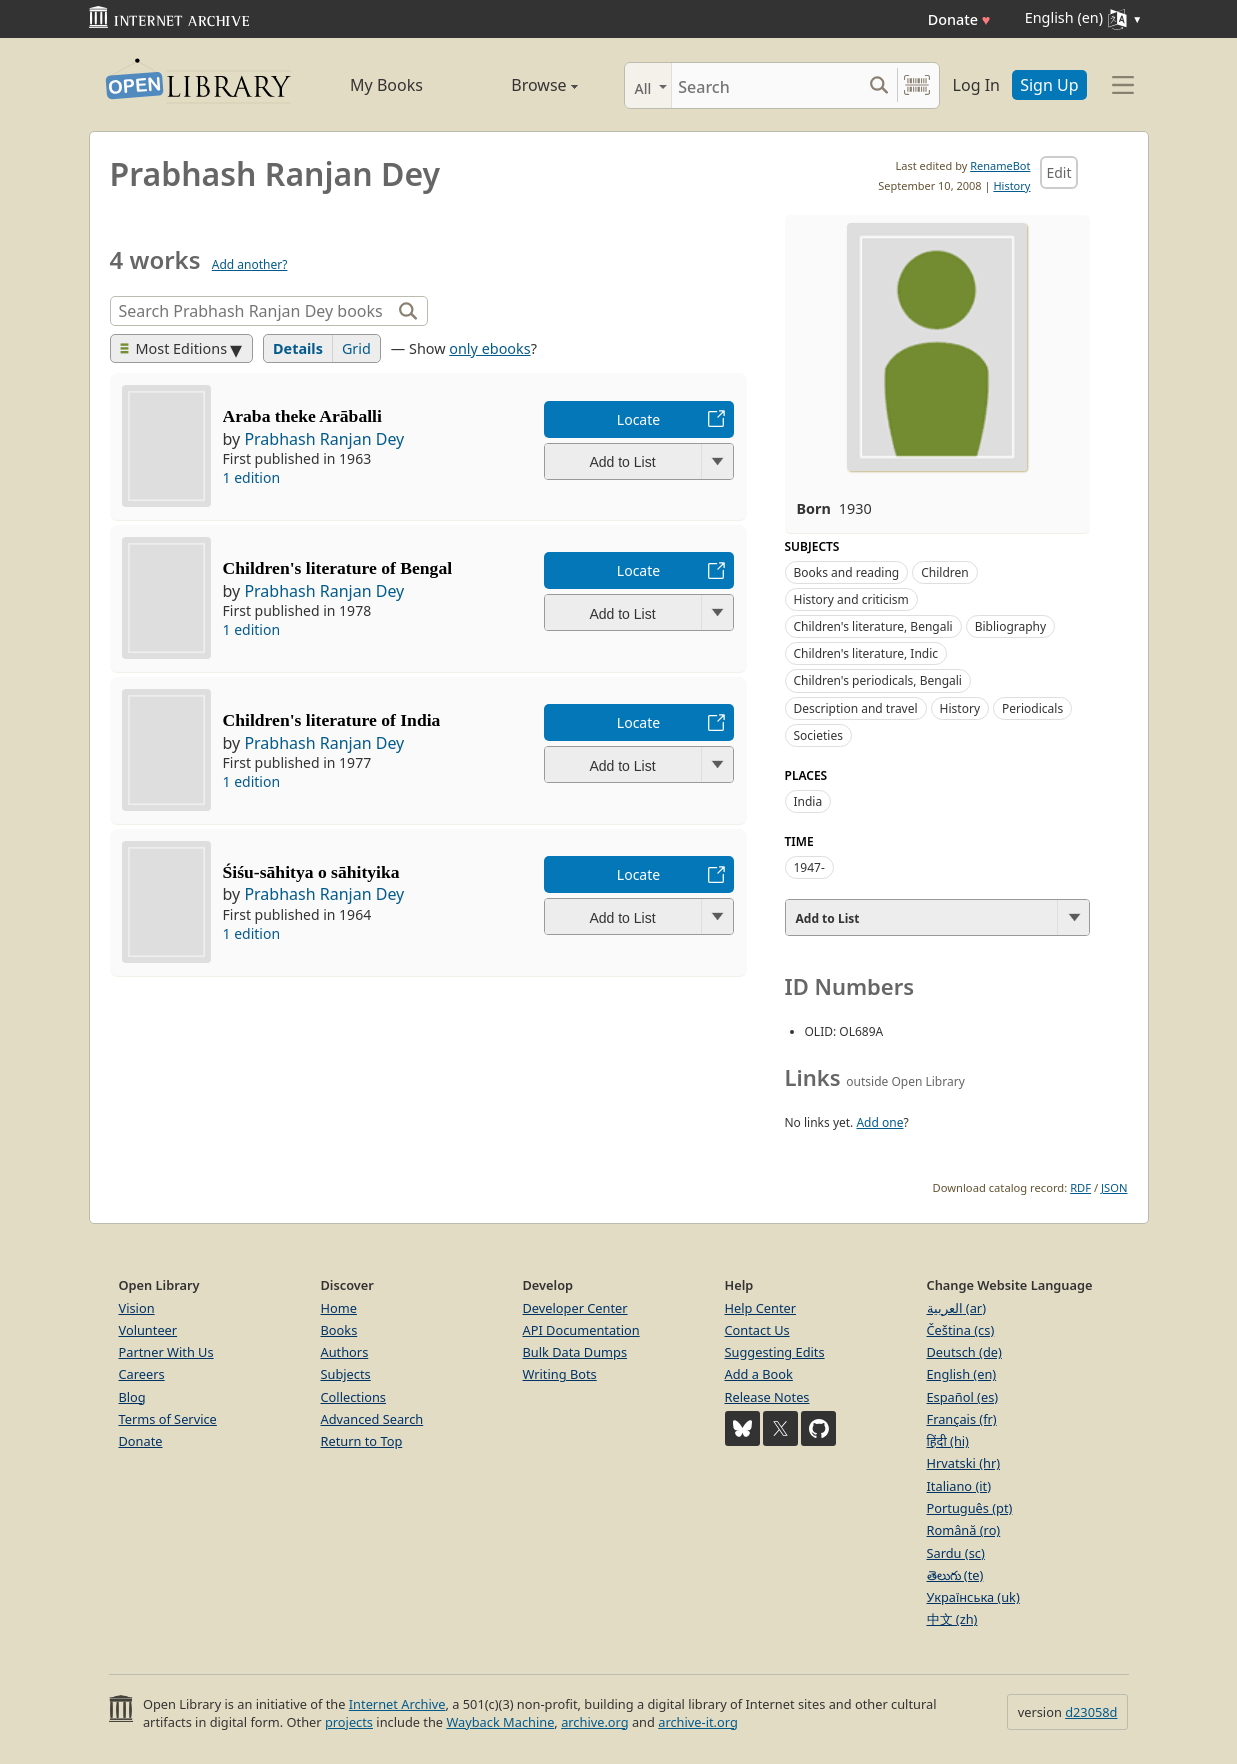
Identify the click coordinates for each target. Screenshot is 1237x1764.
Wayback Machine (500, 1722)
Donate (959, 19)
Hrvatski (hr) (964, 1463)
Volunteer (148, 1330)
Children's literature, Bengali (873, 626)
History (1011, 185)
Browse (522, 85)
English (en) (962, 1374)
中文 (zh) (952, 1619)
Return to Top (362, 1441)
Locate (638, 419)
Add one (879, 1122)
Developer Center (575, 1308)
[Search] (766, 85)
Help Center (761, 1308)
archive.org (594, 1722)
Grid (356, 348)
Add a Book (759, 1374)
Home (339, 1308)
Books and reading (847, 572)
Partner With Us (166, 1352)
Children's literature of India (332, 720)
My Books (386, 85)
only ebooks (489, 348)
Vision (137, 1308)
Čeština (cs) (961, 1330)
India (808, 801)
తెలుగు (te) (955, 1575)
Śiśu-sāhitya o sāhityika (311, 872)
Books (339, 1330)
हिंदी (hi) (948, 1441)
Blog (132, 1397)
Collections (354, 1397)
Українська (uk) (973, 1597)
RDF (1080, 1187)
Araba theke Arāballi (302, 416)
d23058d (1091, 1712)
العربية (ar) (956, 1308)
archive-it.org (698, 1722)
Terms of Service (168, 1419)
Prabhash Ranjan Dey (324, 439)
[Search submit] (879, 85)
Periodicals (1032, 708)
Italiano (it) (959, 1486)
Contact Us (757, 1330)
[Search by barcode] (917, 85)
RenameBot (1000, 165)
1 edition (252, 477)
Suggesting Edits (775, 1352)
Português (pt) (970, 1508)
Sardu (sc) (956, 1553)
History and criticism (851, 599)
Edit (1058, 172)
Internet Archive (397, 1704)
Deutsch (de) (964, 1352)
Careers (142, 1374)
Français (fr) (962, 1419)
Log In (976, 85)
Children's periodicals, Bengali (878, 680)
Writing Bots (560, 1374)
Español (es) (963, 1397)
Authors (345, 1352)
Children (944, 572)
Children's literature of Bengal (338, 568)
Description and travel (856, 708)
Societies (818, 735)
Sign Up (1049, 85)
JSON (1114, 1187)
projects (349, 1722)
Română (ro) (964, 1530)
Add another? (250, 264)
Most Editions (174, 348)
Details (298, 348)
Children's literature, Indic (866, 653)
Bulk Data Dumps (575, 1352)
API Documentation (581, 1330)
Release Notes (767, 1397)
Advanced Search (372, 1419)
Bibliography (1010, 626)
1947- (809, 867)
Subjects (346, 1374)
